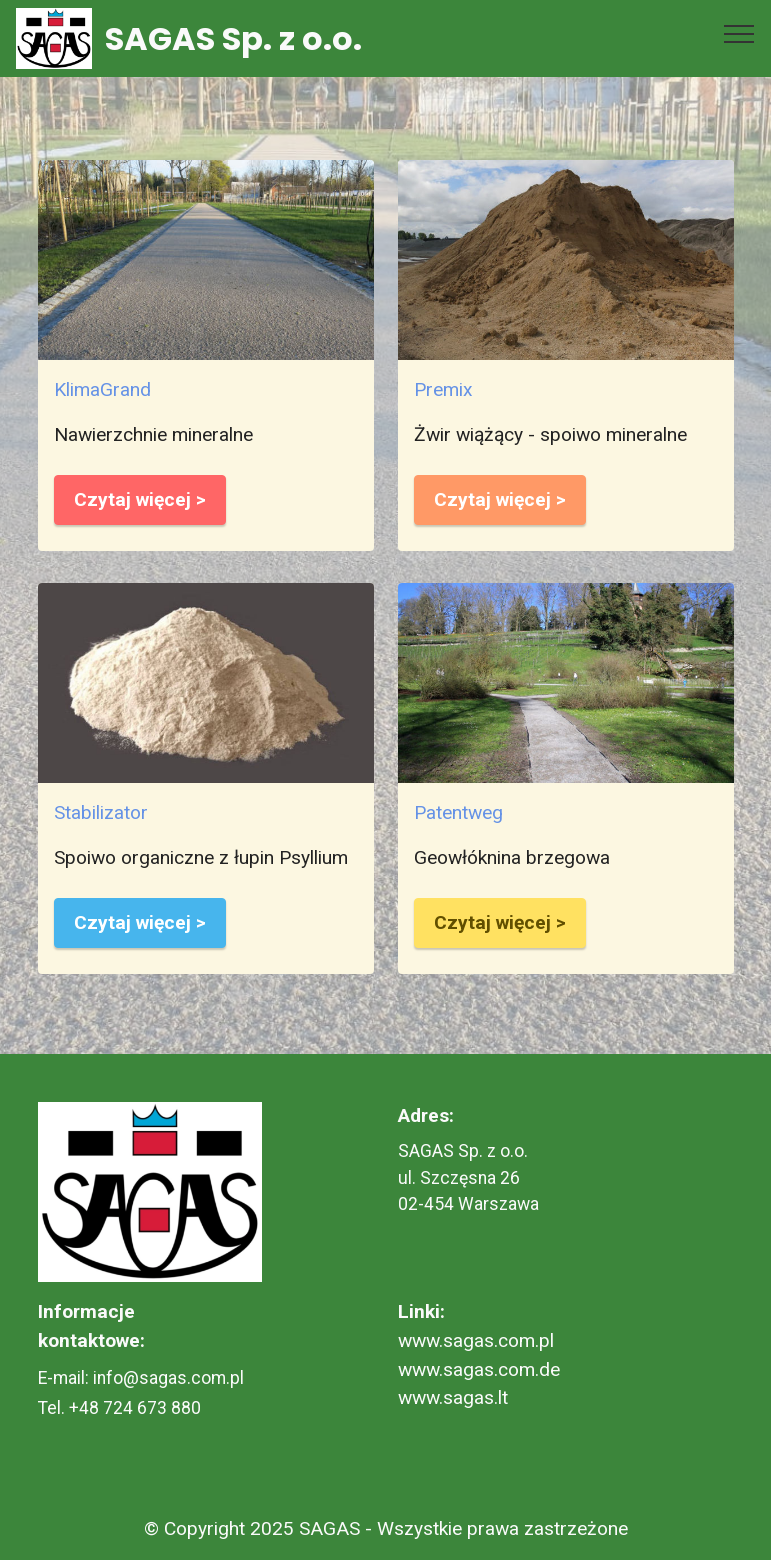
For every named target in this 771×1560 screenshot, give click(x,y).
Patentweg (458, 812)
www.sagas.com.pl (476, 1340)
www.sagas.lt (453, 1397)
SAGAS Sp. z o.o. (233, 38)
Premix (443, 389)
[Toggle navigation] (739, 33)
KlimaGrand (102, 389)
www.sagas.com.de (479, 1369)
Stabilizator (101, 812)
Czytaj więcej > (140, 499)
